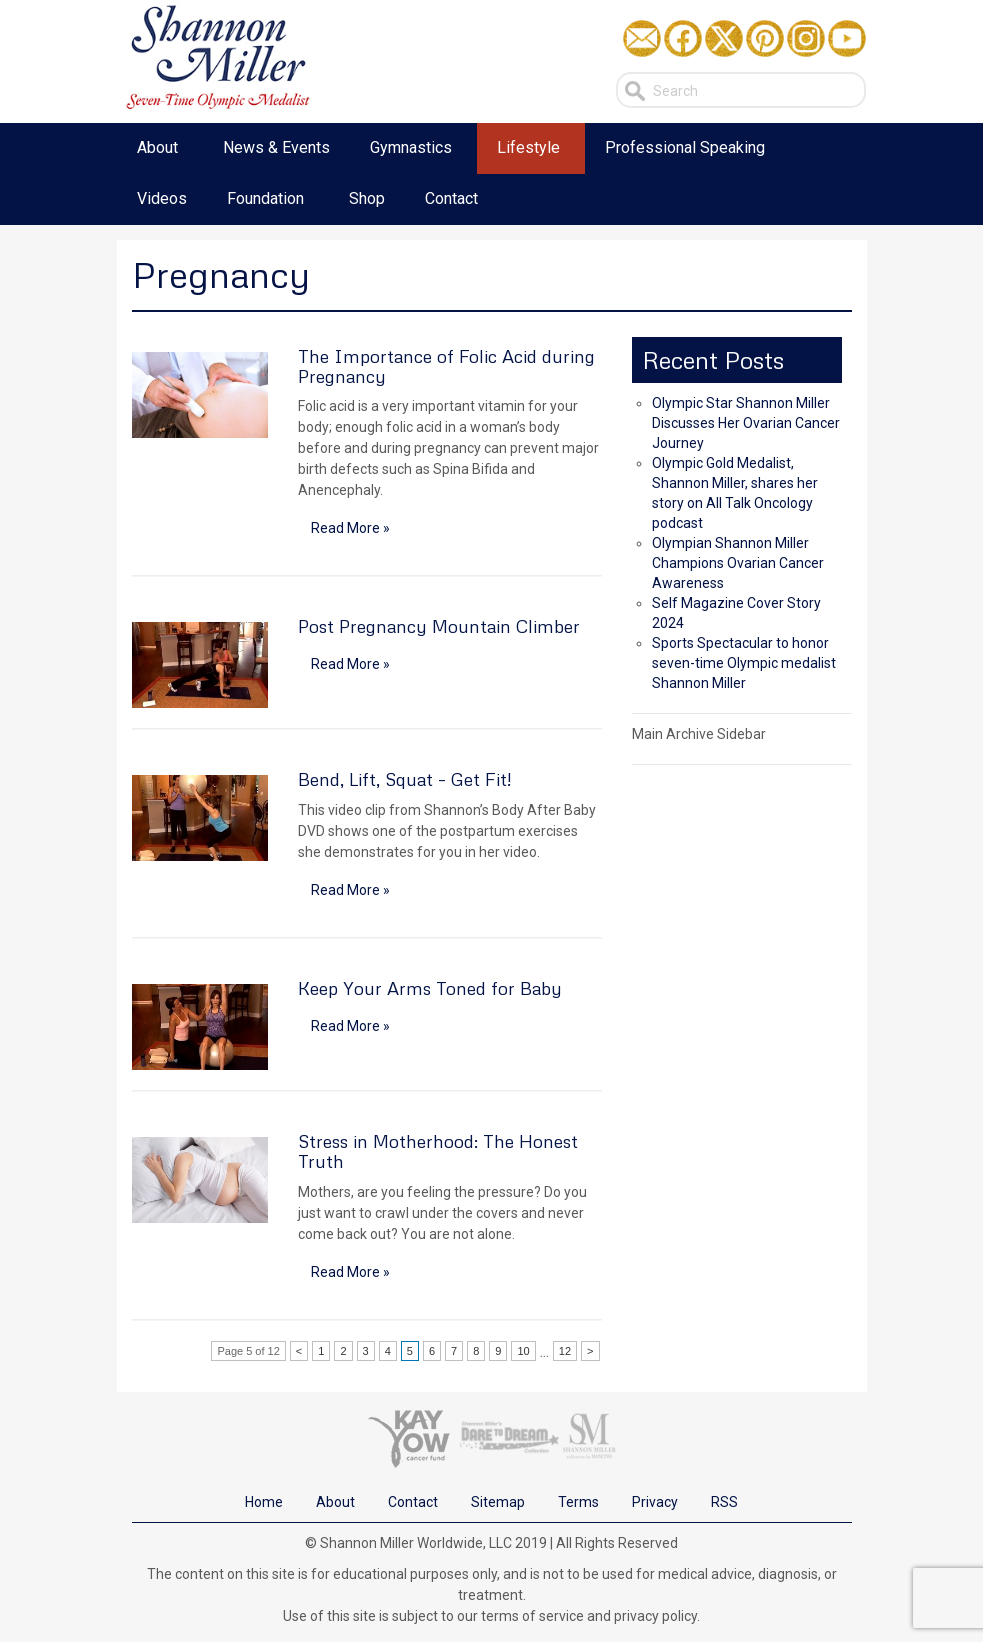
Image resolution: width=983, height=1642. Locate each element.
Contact (413, 1502)
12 (565, 1351)
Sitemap (498, 1502)
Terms (578, 1502)
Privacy (655, 1502)
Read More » (350, 528)
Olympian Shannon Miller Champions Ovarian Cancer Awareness (738, 563)
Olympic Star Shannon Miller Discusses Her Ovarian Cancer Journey (746, 423)
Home (264, 1502)
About (335, 1502)
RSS (724, 1502)
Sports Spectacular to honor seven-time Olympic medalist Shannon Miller (744, 663)
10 (523, 1351)
